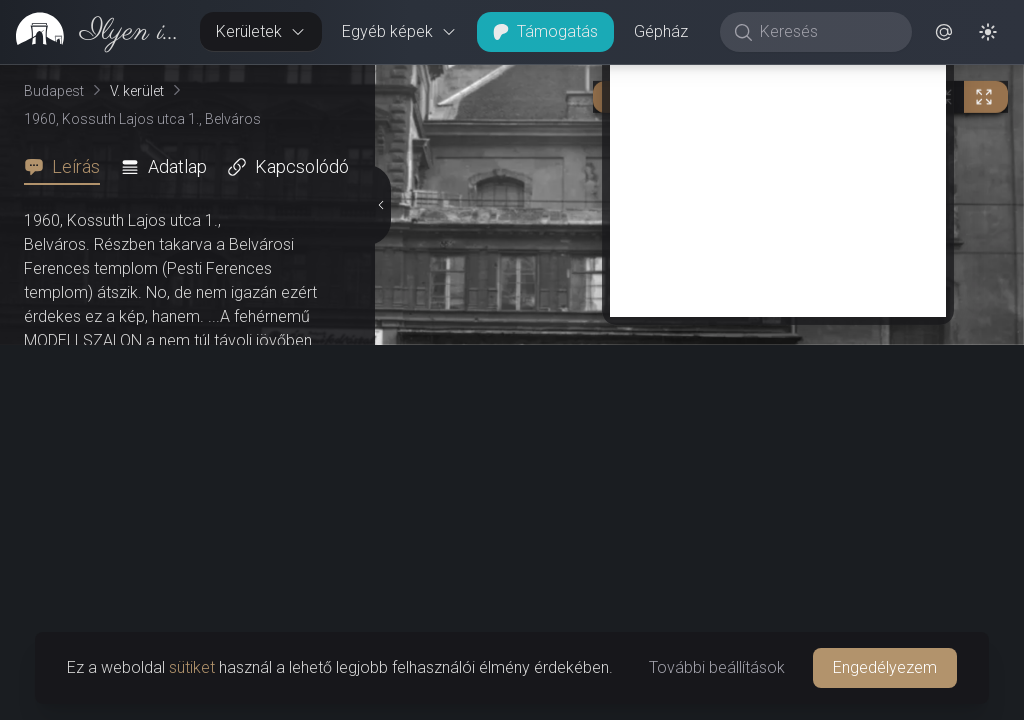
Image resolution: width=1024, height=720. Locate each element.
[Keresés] (826, 32)
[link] (92, 32)
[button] (944, 32)
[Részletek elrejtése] (381, 205)
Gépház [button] (661, 31)
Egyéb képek (399, 31)
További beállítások (717, 667)
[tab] (68, 167)
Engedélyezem (885, 667)
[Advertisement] (778, 177)
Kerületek (261, 31)
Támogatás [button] (545, 31)
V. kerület (137, 91)
